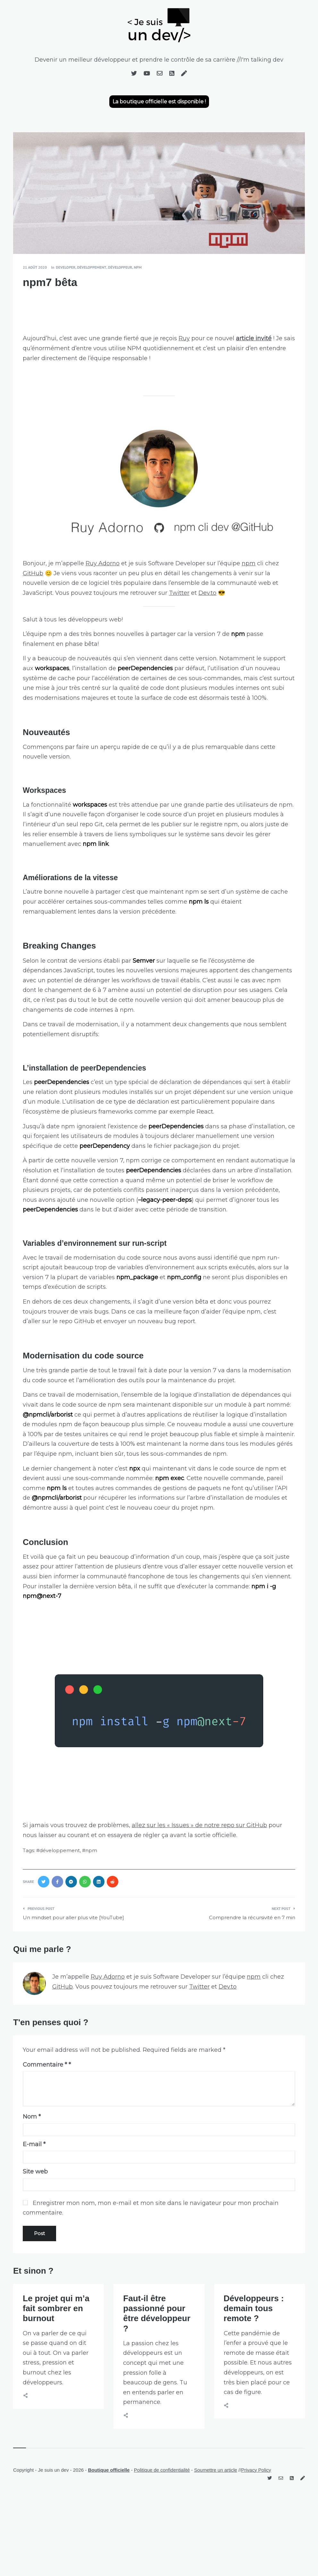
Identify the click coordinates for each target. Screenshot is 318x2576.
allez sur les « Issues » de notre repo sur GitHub (199, 1825)
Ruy (184, 338)
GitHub (33, 573)
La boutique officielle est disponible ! (159, 102)
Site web (35, 2171)
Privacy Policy (256, 2470)
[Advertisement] (159, 311)
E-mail (34, 2144)
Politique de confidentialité (162, 2470)
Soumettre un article (215, 2470)
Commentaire (45, 2064)
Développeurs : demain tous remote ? (254, 2308)
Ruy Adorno (103, 563)
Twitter (179, 592)
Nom (32, 2116)
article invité (254, 338)
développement (91, 267)
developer (65, 267)
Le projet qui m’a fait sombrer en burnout (56, 2308)
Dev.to (207, 592)
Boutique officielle (109, 2470)
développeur (120, 267)
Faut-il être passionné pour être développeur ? (156, 2313)
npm (137, 267)
